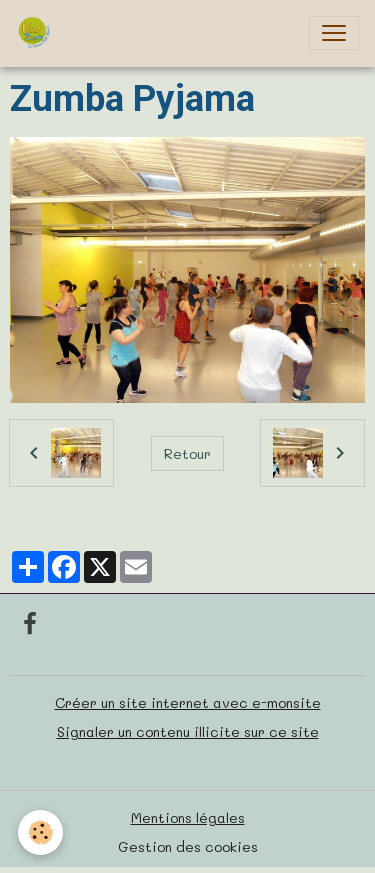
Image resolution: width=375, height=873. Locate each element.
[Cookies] (40, 832)
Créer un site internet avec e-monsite (188, 702)
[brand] (38, 33)
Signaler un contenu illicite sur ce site (188, 731)
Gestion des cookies (188, 846)
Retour (187, 453)
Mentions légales (188, 817)
